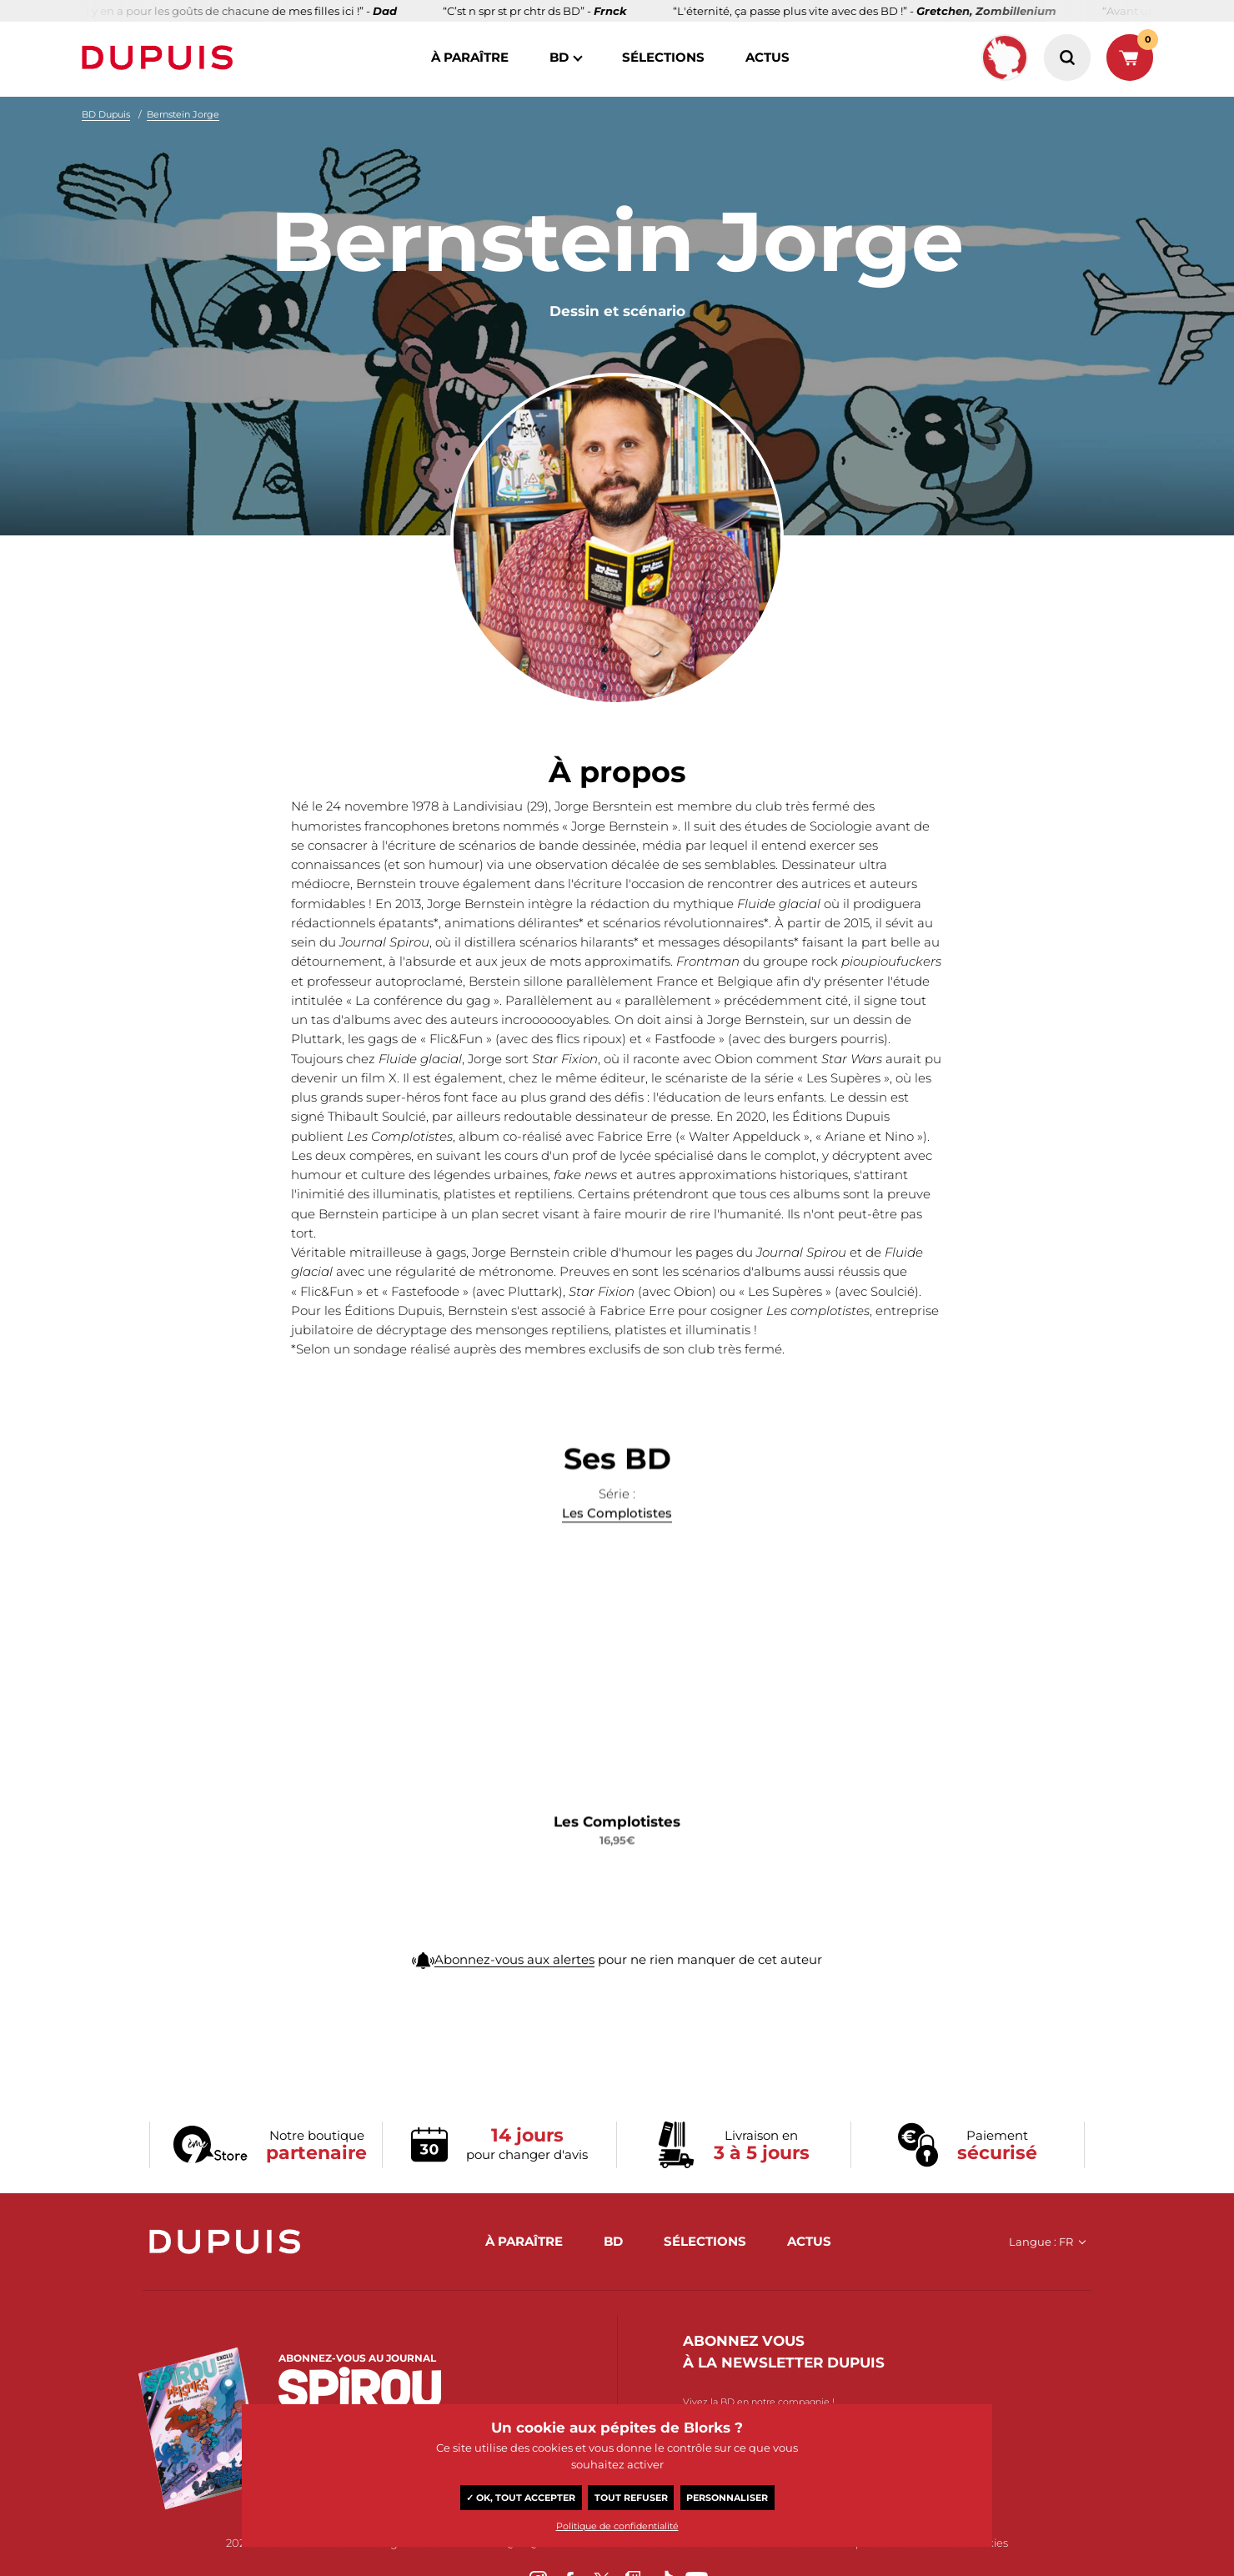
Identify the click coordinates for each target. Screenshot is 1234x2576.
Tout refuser (631, 2497)
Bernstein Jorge (183, 114)
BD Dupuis (106, 114)
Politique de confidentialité (617, 2526)
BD (559, 57)
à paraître (470, 57)
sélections (663, 57)
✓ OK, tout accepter (520, 2497)
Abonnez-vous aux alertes (514, 1997)
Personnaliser (727, 2497)
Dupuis (161, 57)
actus (767, 57)
